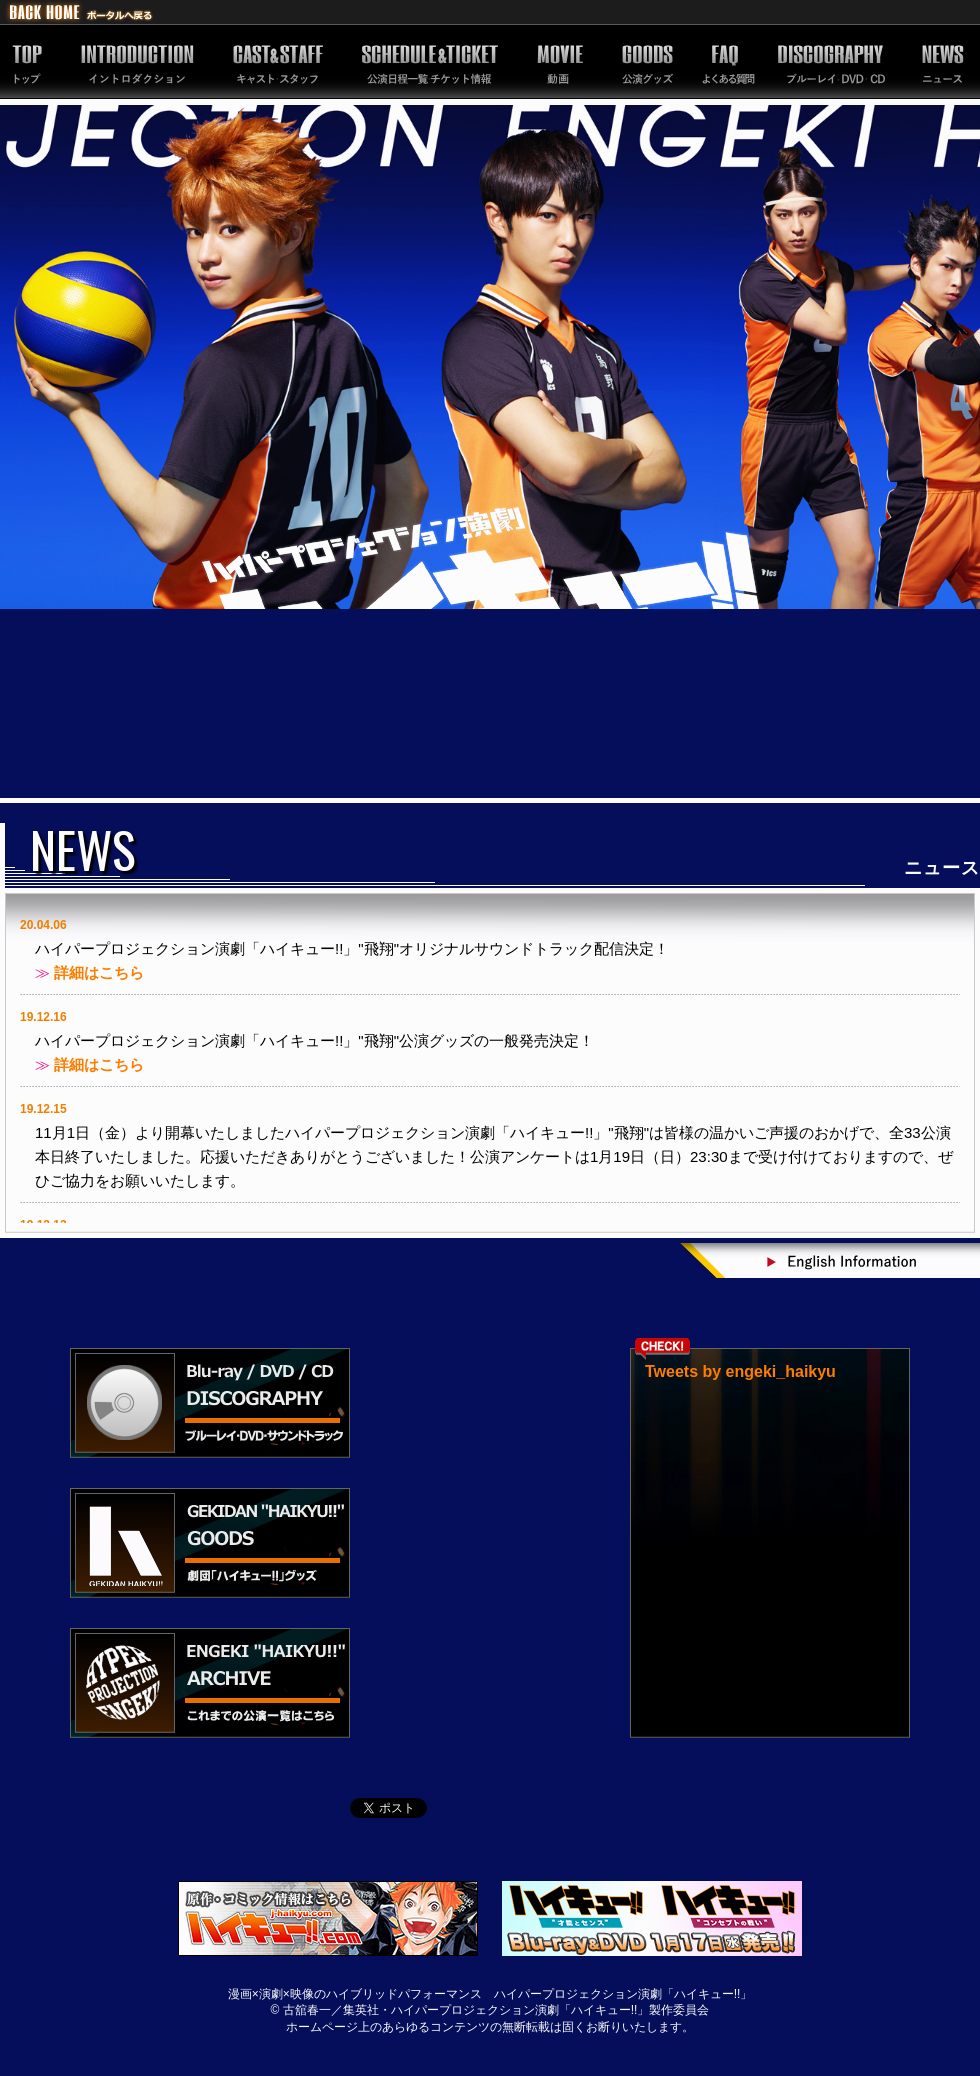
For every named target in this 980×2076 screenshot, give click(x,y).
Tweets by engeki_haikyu (740, 1371)
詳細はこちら (99, 972)
